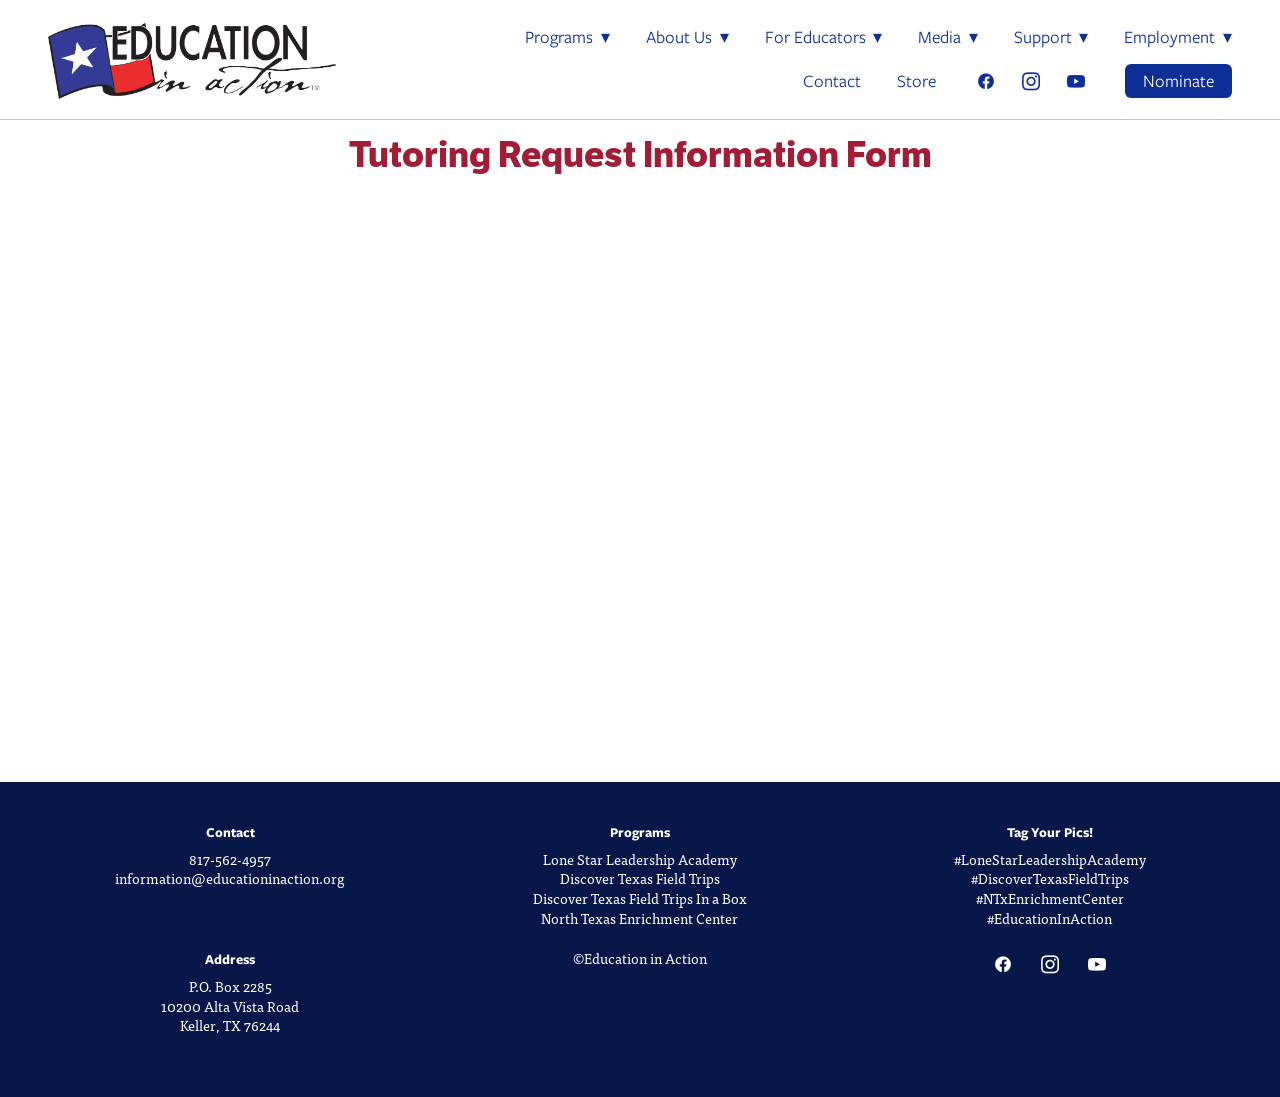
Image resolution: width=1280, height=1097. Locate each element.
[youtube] (1075, 81)
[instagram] (1030, 81)
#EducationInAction (1049, 918)
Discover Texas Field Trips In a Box (640, 898)
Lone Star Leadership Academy (640, 859)
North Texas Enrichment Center (639, 918)
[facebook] (985, 81)
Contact (832, 81)
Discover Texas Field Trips (640, 878)
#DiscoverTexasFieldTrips (1050, 878)
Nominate (1178, 81)
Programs (567, 37)
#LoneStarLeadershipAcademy (1050, 859)
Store (916, 81)
